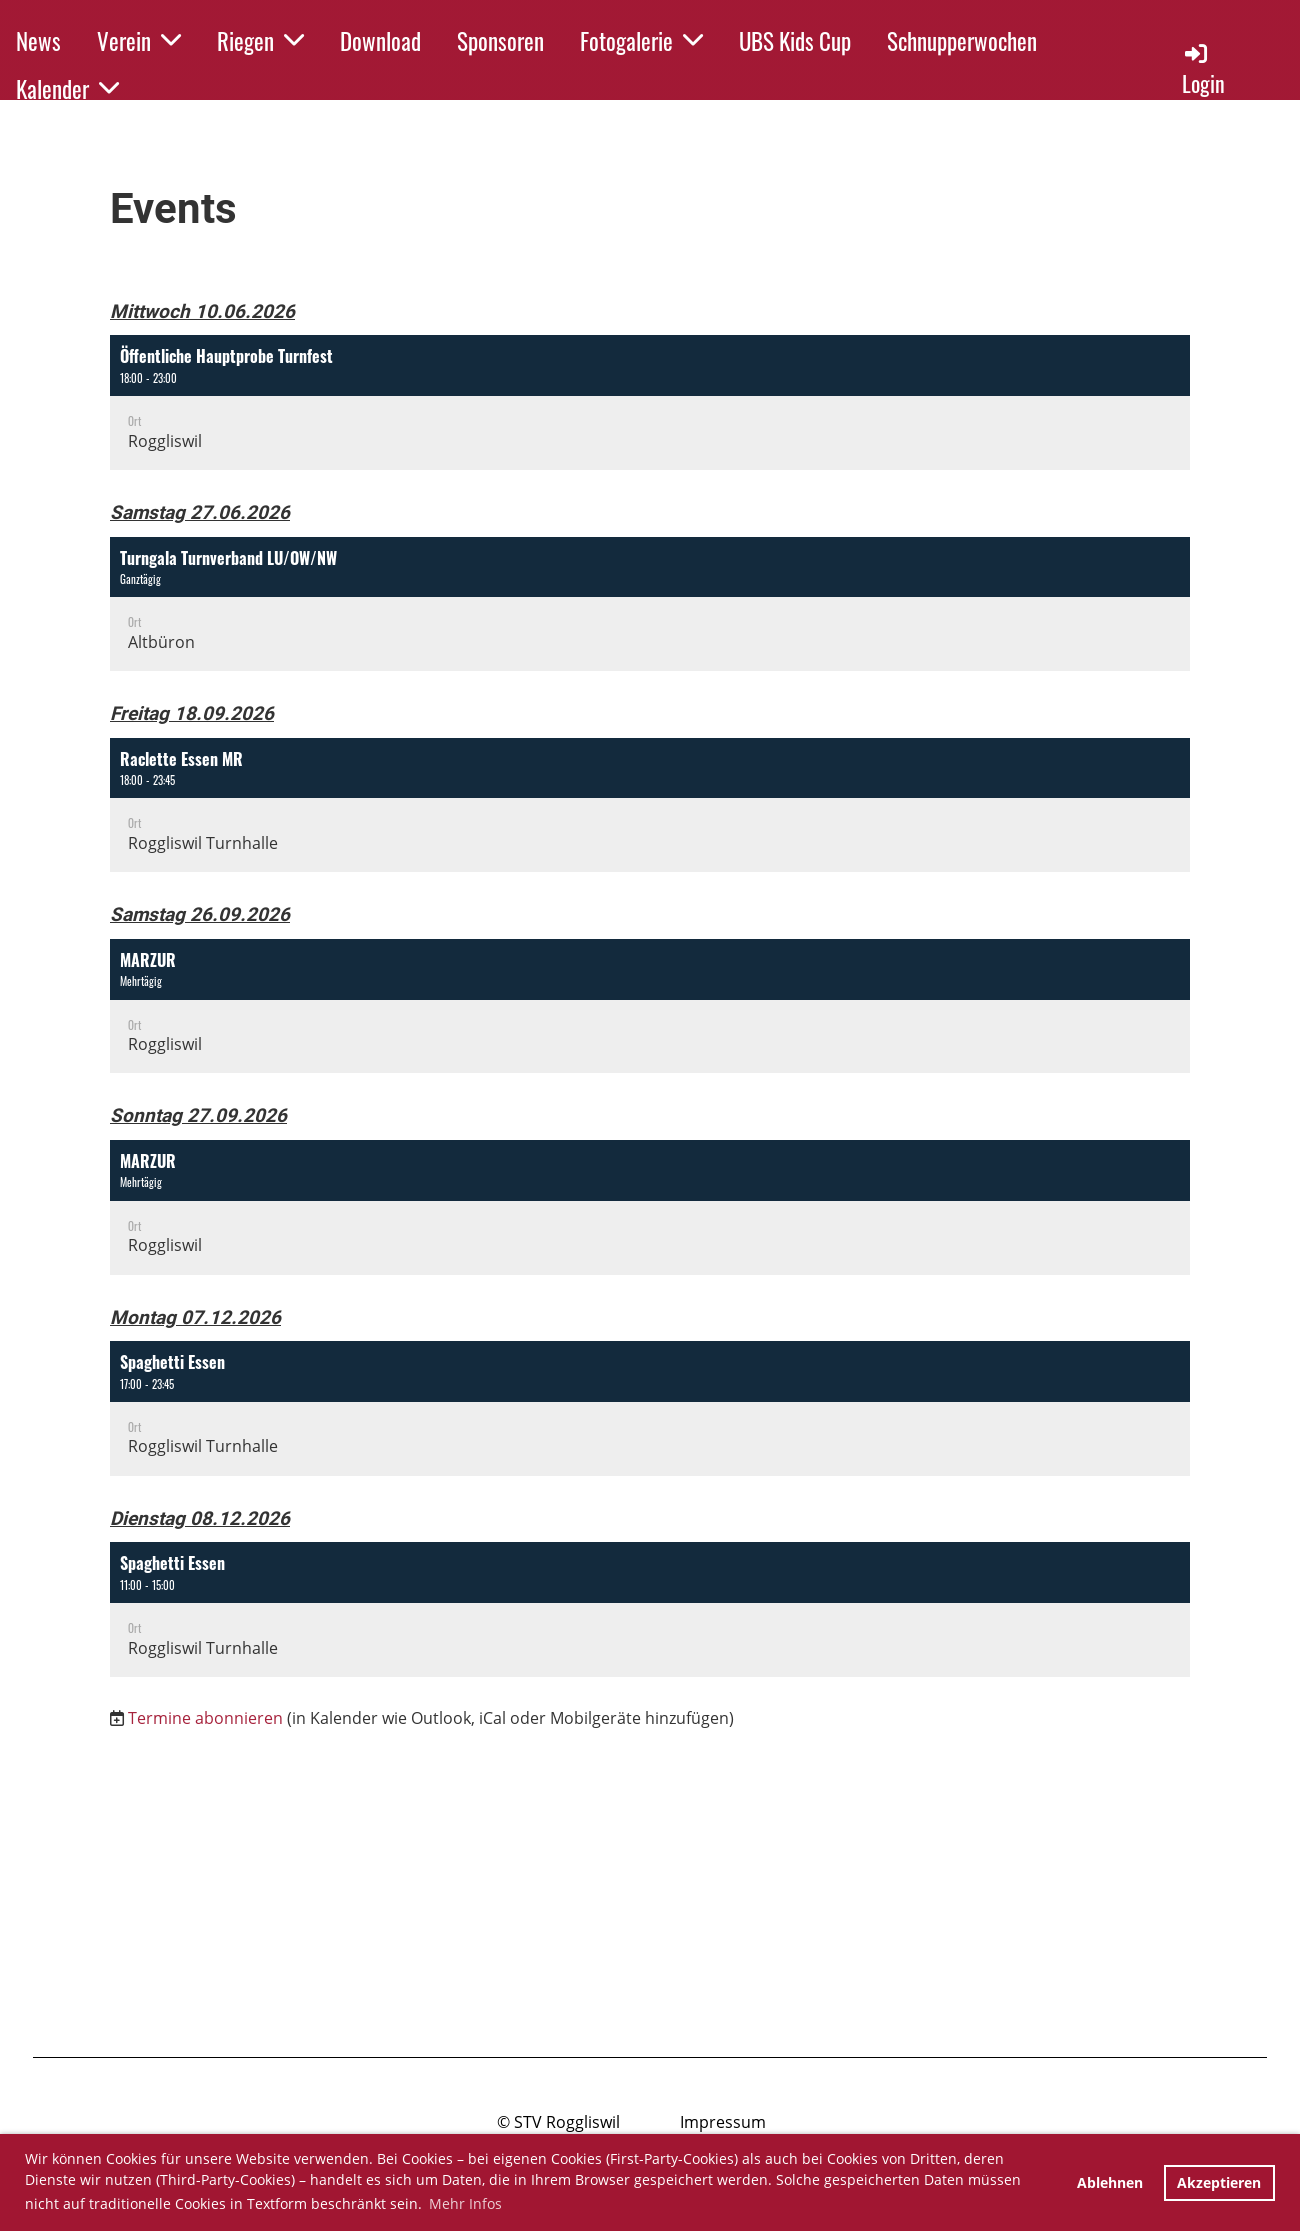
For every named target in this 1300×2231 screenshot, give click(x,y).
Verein (139, 41)
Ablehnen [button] (1110, 2182)
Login (1203, 69)
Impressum (723, 2122)
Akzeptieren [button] (1219, 2182)
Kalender (67, 89)
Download (380, 41)
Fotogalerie (641, 41)
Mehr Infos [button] (465, 2203)
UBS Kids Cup (795, 41)
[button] (650, 402)
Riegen (260, 41)
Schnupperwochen (962, 41)
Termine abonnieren (205, 1718)
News (38, 41)
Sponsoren (500, 41)
